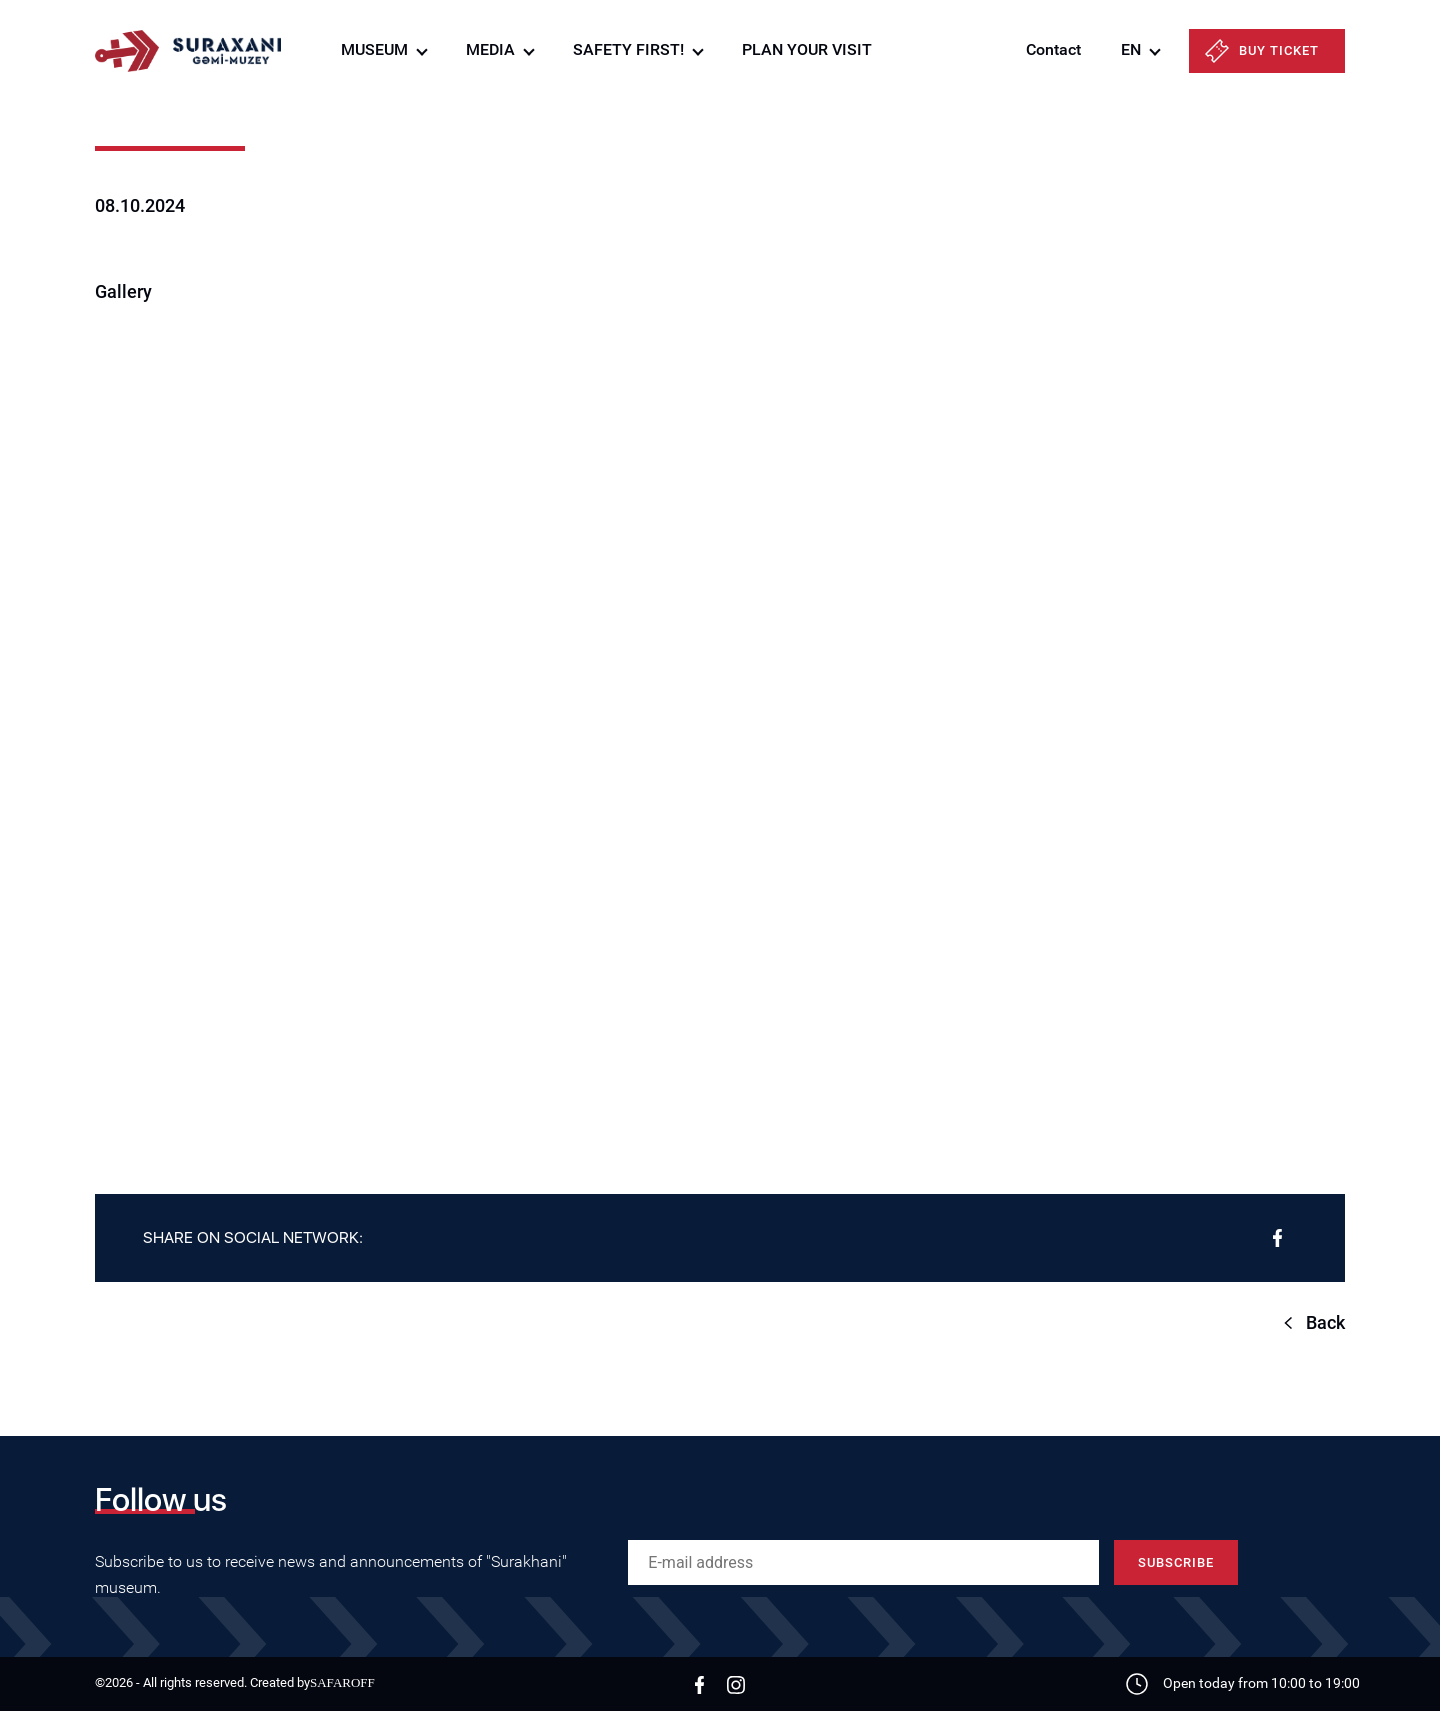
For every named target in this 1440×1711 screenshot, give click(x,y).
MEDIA (490, 49)
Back (1325, 1322)
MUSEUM (374, 49)
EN (1131, 49)
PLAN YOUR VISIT (807, 49)
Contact (1053, 49)
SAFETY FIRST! (628, 49)
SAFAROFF (342, 1682)
